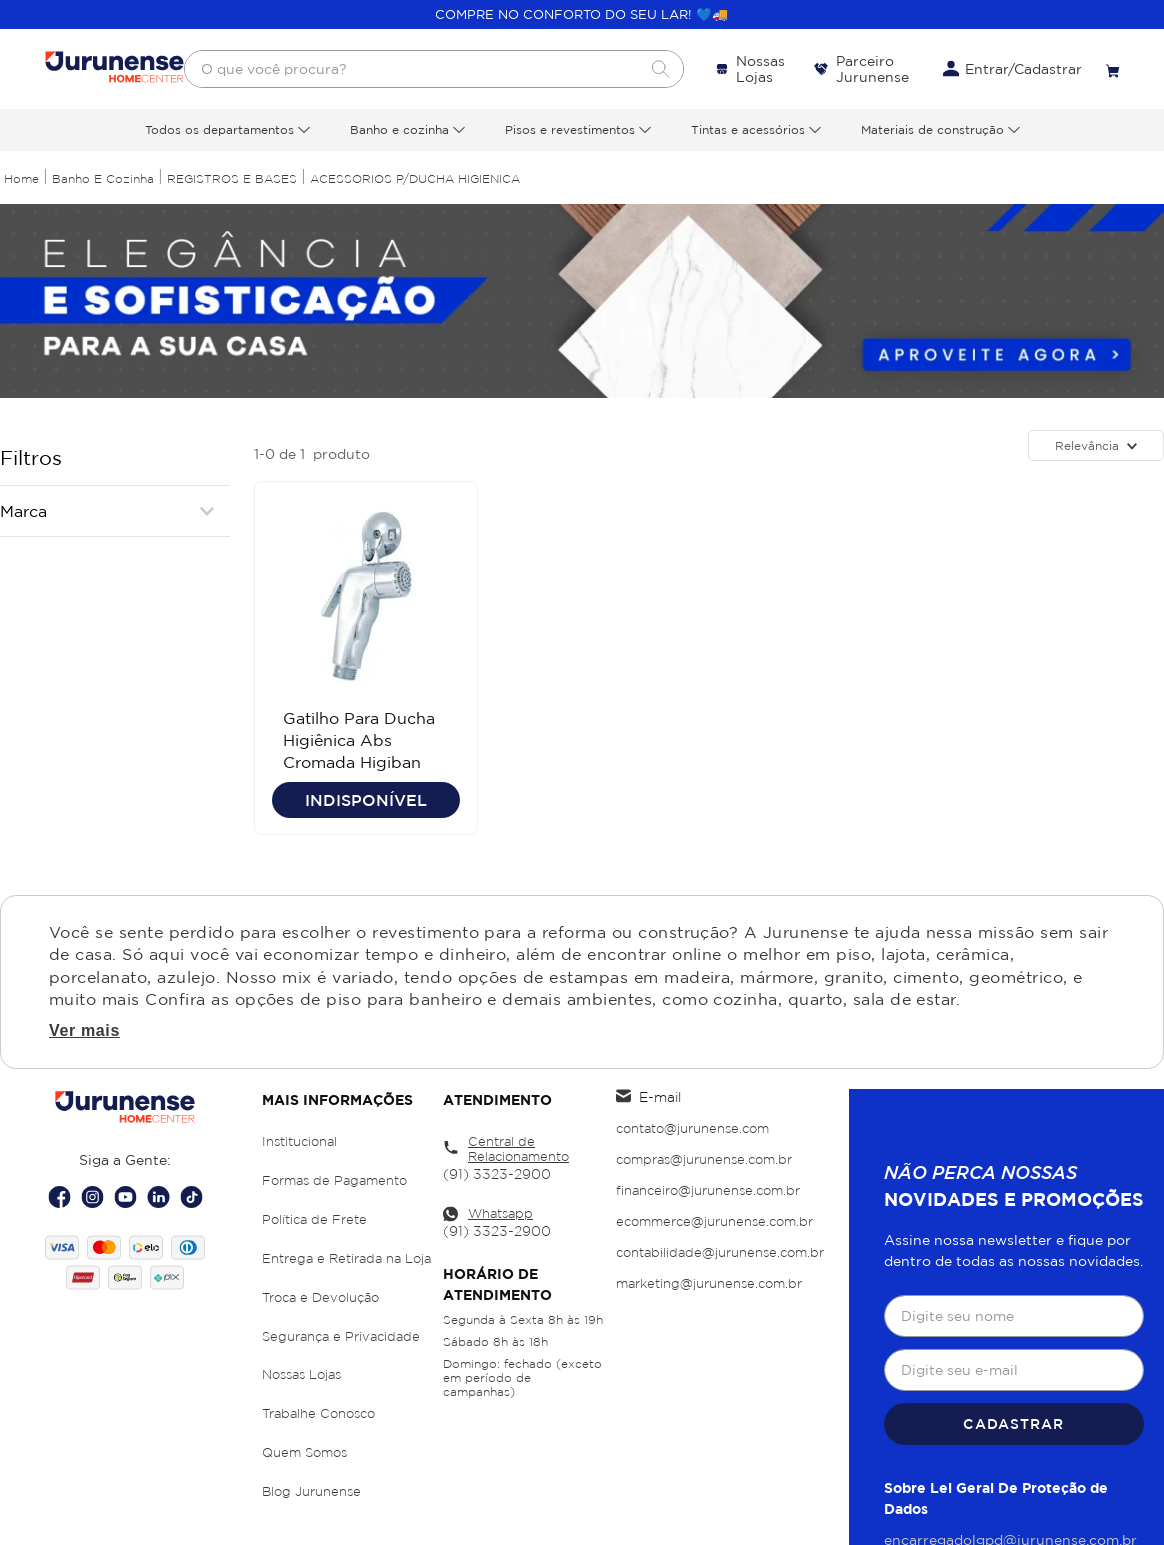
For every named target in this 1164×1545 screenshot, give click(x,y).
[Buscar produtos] (660, 69)
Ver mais (84, 1031)
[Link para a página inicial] (21, 178)
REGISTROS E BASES (232, 178)
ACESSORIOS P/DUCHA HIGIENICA (415, 178)
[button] (115, 511)
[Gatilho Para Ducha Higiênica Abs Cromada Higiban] (366, 658)
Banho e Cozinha (103, 178)
